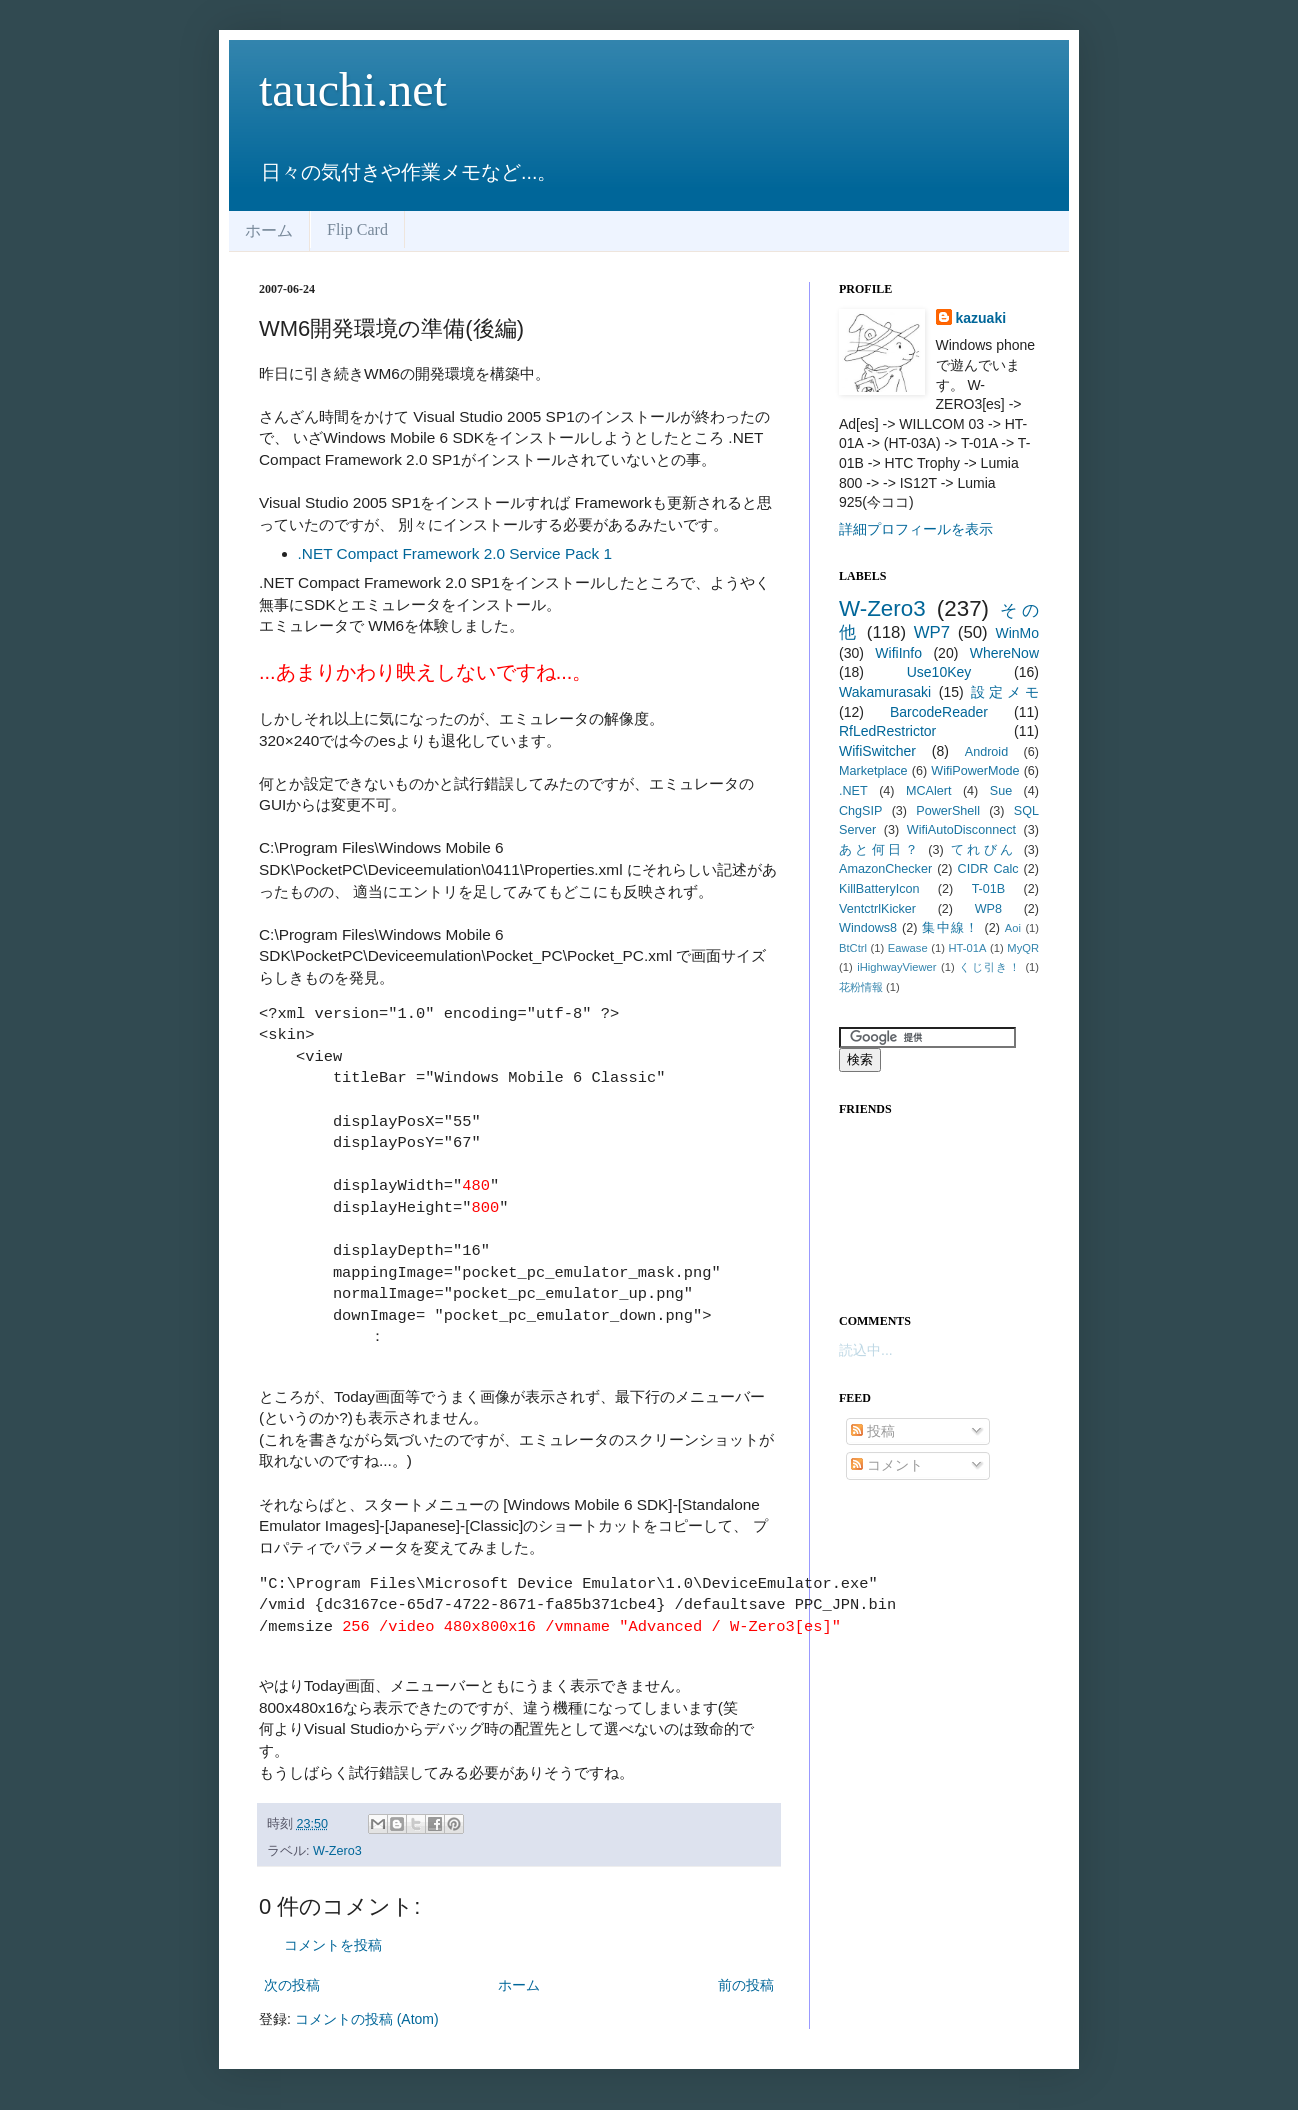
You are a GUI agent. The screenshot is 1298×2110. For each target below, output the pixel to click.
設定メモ (1005, 692)
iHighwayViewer (896, 967)
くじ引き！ (990, 967)
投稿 (873, 1431)
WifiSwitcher (877, 751)
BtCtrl (853, 948)
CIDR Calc (988, 869)
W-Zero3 (337, 1851)
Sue (1001, 791)
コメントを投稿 (333, 1945)
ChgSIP (860, 811)
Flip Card (357, 229)
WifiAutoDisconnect (961, 830)
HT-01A (968, 948)
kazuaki (981, 318)
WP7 (932, 632)
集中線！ (950, 928)
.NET (853, 791)
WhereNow (1004, 653)
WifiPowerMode (975, 771)
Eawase (908, 948)
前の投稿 (746, 1985)
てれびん (984, 850)
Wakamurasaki (885, 692)
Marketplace (873, 771)
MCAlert (928, 791)
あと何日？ (880, 850)
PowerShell (948, 811)
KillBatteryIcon (879, 889)
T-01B (989, 889)
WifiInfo (898, 653)
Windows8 (868, 928)
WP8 (988, 909)
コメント (887, 1465)
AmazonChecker (885, 869)
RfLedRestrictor (887, 731)
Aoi (1013, 928)
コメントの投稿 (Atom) (367, 2019)
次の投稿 (292, 1985)
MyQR (1023, 948)
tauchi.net (353, 89)
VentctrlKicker (877, 909)
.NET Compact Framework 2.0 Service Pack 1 (455, 553)
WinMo (1017, 633)
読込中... (866, 1350)
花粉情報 (861, 987)
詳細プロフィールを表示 (916, 529)
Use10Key (939, 672)
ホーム (269, 230)
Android (986, 752)
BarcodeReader (939, 712)
